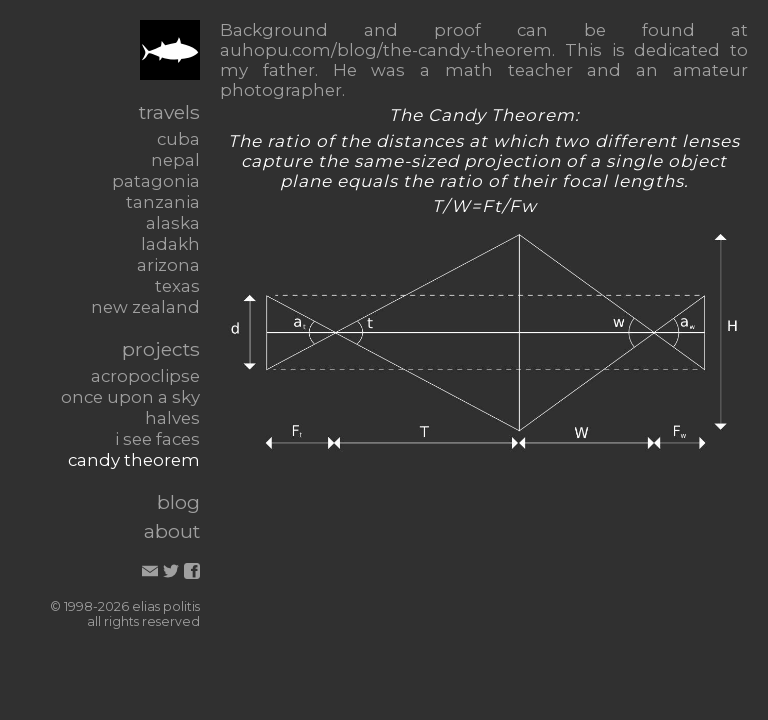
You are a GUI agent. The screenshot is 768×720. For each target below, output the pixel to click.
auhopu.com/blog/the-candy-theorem (386, 50)
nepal (175, 160)
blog (178, 502)
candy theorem (134, 460)
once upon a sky (130, 397)
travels (169, 112)
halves (172, 418)
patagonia (156, 181)
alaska (173, 223)
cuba (178, 139)
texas (177, 286)
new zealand (145, 307)
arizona (168, 265)
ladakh (170, 244)
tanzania (163, 202)
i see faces (157, 439)
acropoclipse (145, 376)
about (172, 531)
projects (161, 349)
